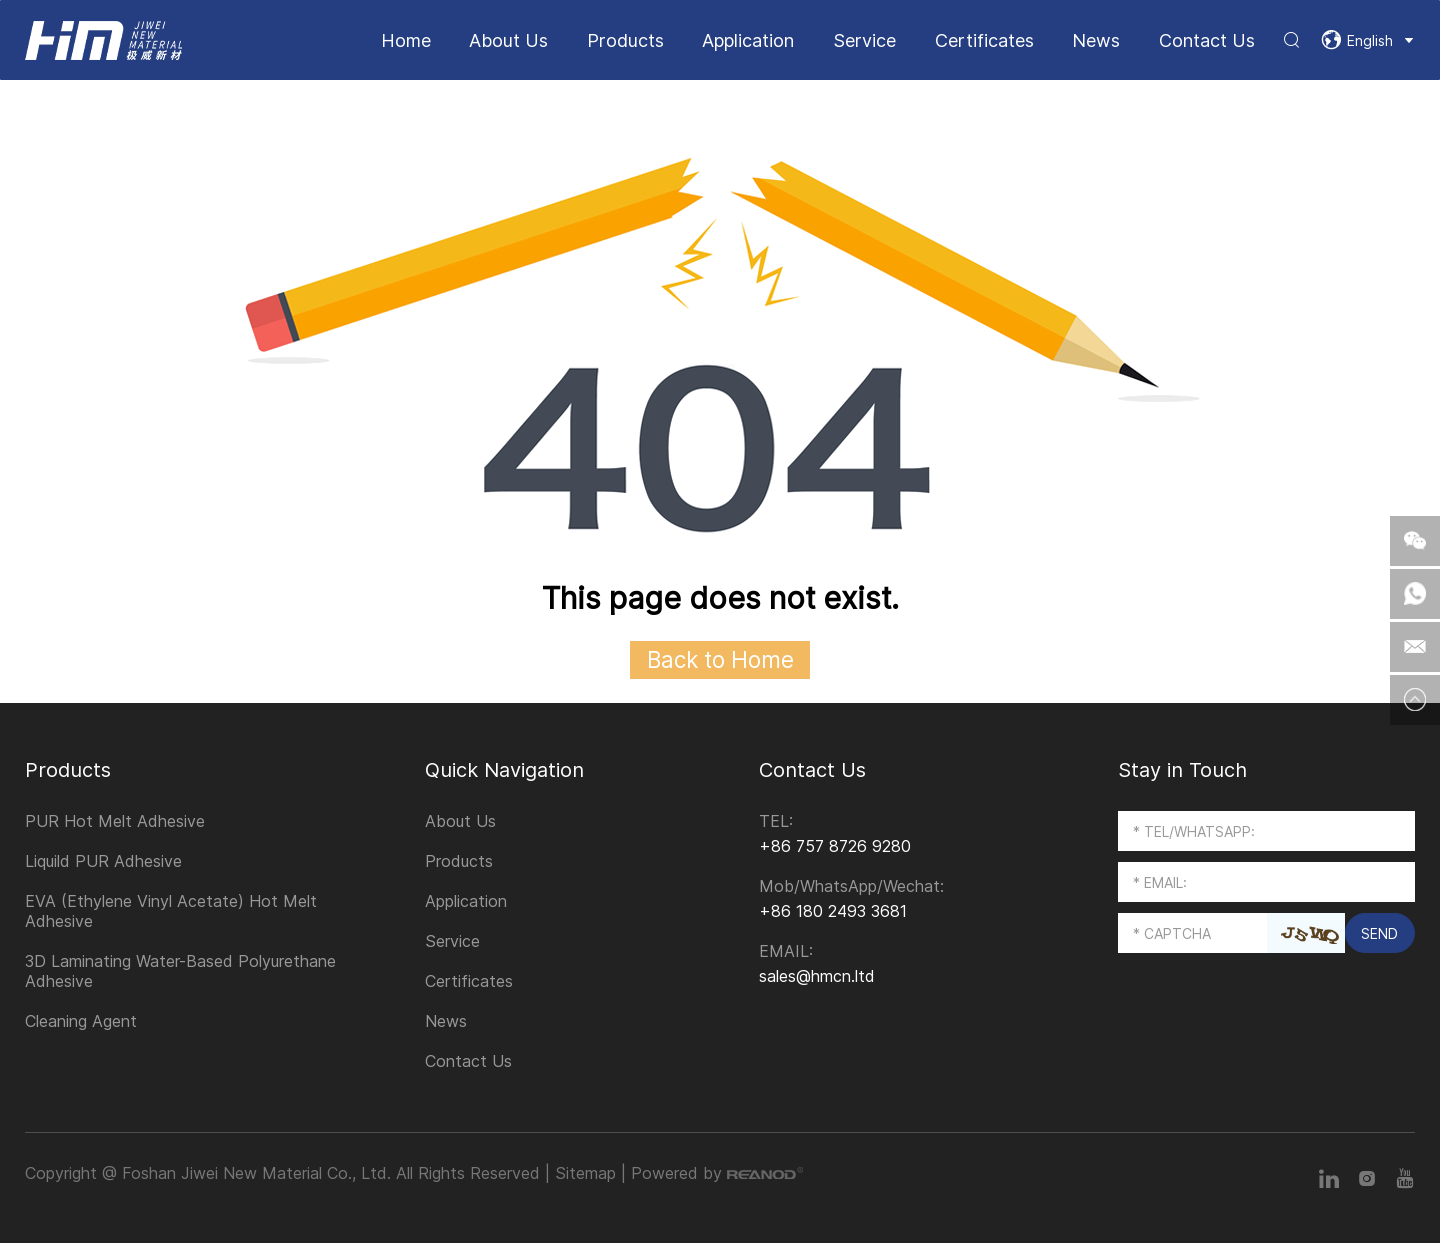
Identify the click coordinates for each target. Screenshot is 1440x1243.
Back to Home (720, 659)
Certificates (984, 40)
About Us (508, 40)
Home (406, 40)
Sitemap (585, 1173)
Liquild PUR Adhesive (103, 861)
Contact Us (1207, 40)
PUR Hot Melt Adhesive (115, 821)
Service (864, 40)
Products (625, 40)
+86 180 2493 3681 (833, 911)
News (1096, 40)
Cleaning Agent (81, 1021)
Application (748, 40)
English (1370, 40)
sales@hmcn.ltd (817, 976)
